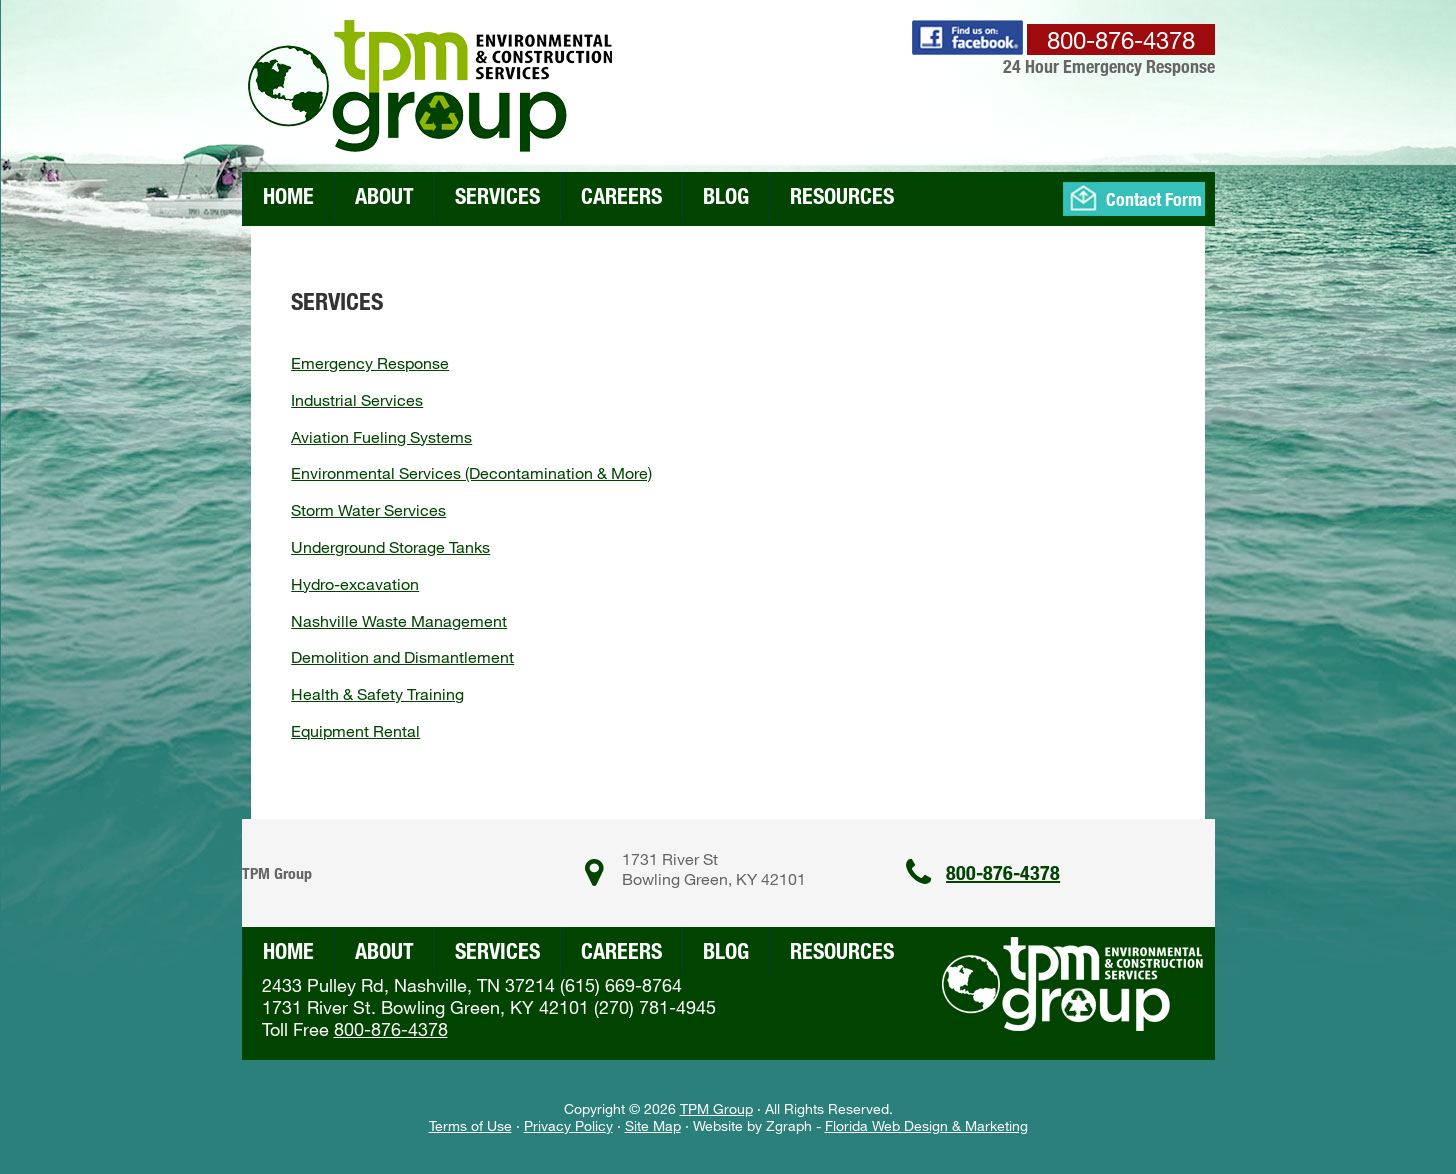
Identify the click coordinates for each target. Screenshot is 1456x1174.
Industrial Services (357, 399)
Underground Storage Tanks (390, 546)
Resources (842, 195)
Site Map (653, 1125)
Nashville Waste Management (399, 620)
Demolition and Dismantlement (402, 656)
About (384, 195)
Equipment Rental (355, 730)
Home (288, 195)
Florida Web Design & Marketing (926, 1125)
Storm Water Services (368, 509)
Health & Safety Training (377, 693)
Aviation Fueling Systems (381, 436)
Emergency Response (370, 362)
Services (497, 195)
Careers (621, 195)
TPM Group (716, 1108)
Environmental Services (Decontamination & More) (471, 472)
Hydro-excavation (355, 583)
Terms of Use (470, 1125)
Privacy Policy (568, 1125)
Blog (726, 195)
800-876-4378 (1003, 872)
